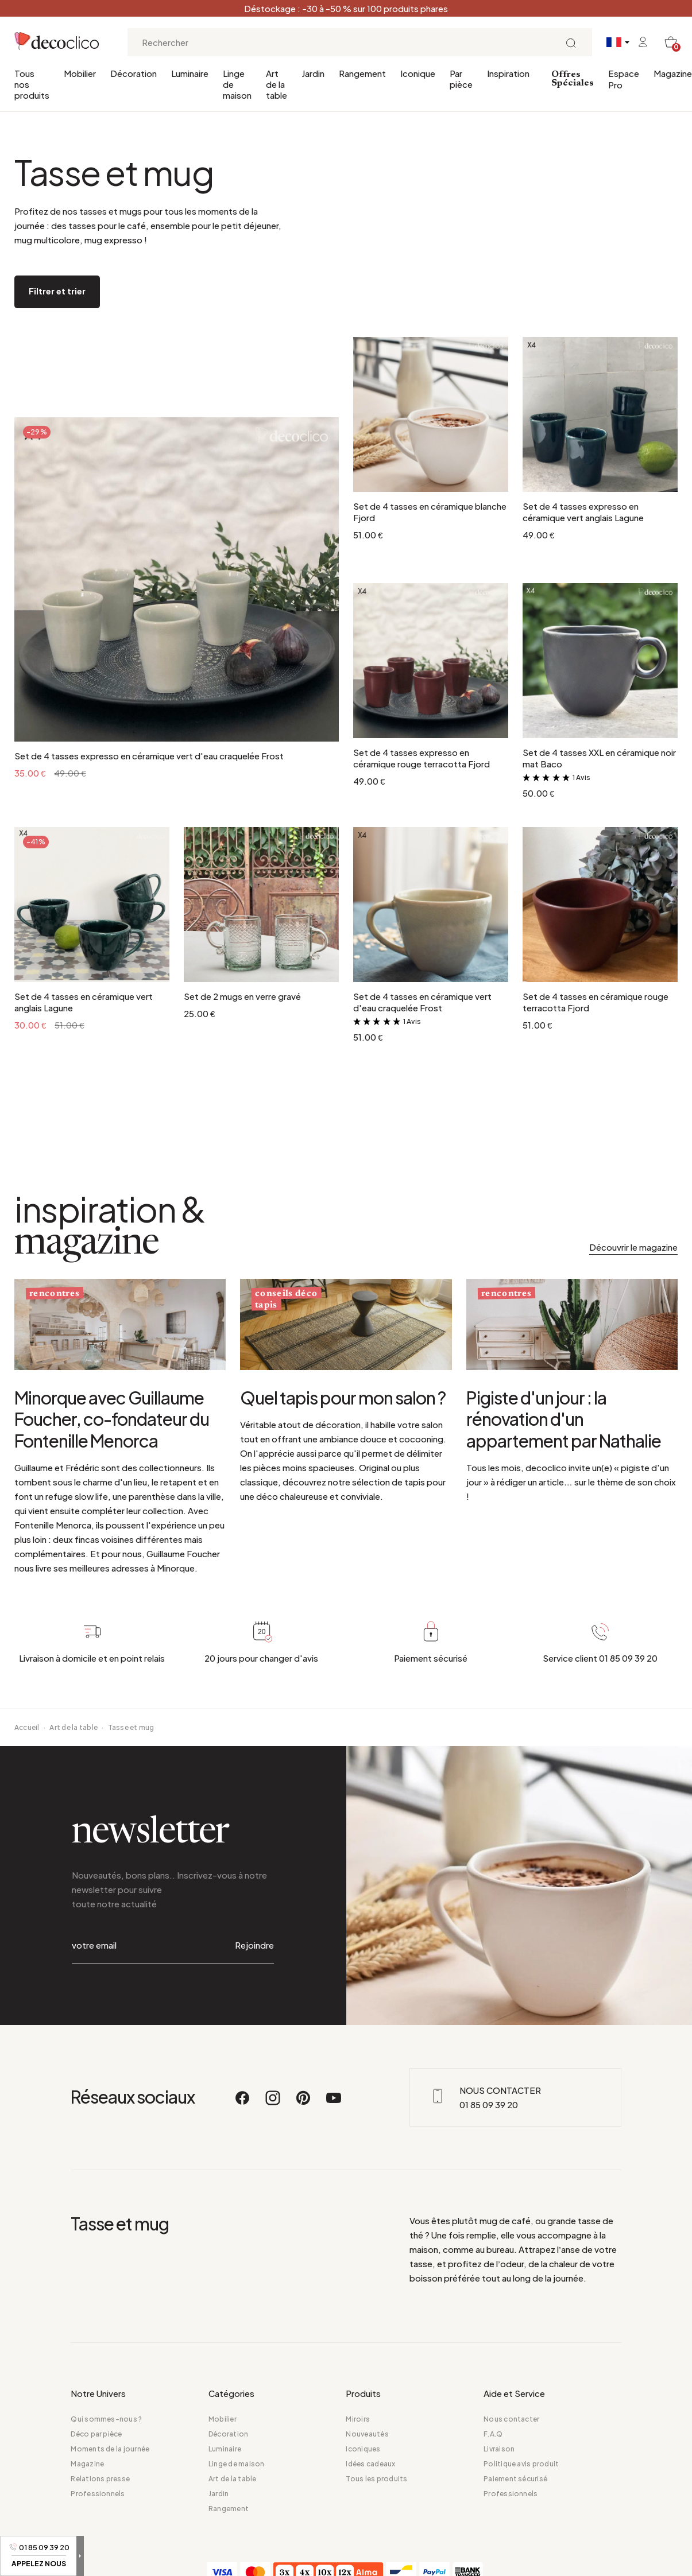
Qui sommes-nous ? (106, 2419)
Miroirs (358, 2419)
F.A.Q (493, 2434)
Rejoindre (254, 1944)
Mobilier (80, 73)
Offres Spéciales (572, 79)
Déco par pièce (96, 2434)
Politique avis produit (521, 2463)
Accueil (27, 1727)
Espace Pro (623, 79)
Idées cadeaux (370, 2463)
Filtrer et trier (57, 290)
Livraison (499, 2449)
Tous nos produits (31, 84)
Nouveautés (367, 2434)
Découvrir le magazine (633, 1247)
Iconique (417, 73)
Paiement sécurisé (515, 2478)
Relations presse (100, 2478)
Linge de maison (237, 84)
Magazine (673, 73)
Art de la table (276, 84)
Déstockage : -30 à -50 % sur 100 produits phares (346, 8)
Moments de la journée (110, 2449)
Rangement (362, 73)
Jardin (312, 73)
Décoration (133, 73)
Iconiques (363, 2449)
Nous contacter (511, 2419)
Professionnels (98, 2493)
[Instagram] (273, 2103)
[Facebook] (243, 2103)
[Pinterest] (304, 2103)
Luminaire (189, 73)
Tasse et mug (131, 1727)
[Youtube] (333, 2103)
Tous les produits (376, 2478)
